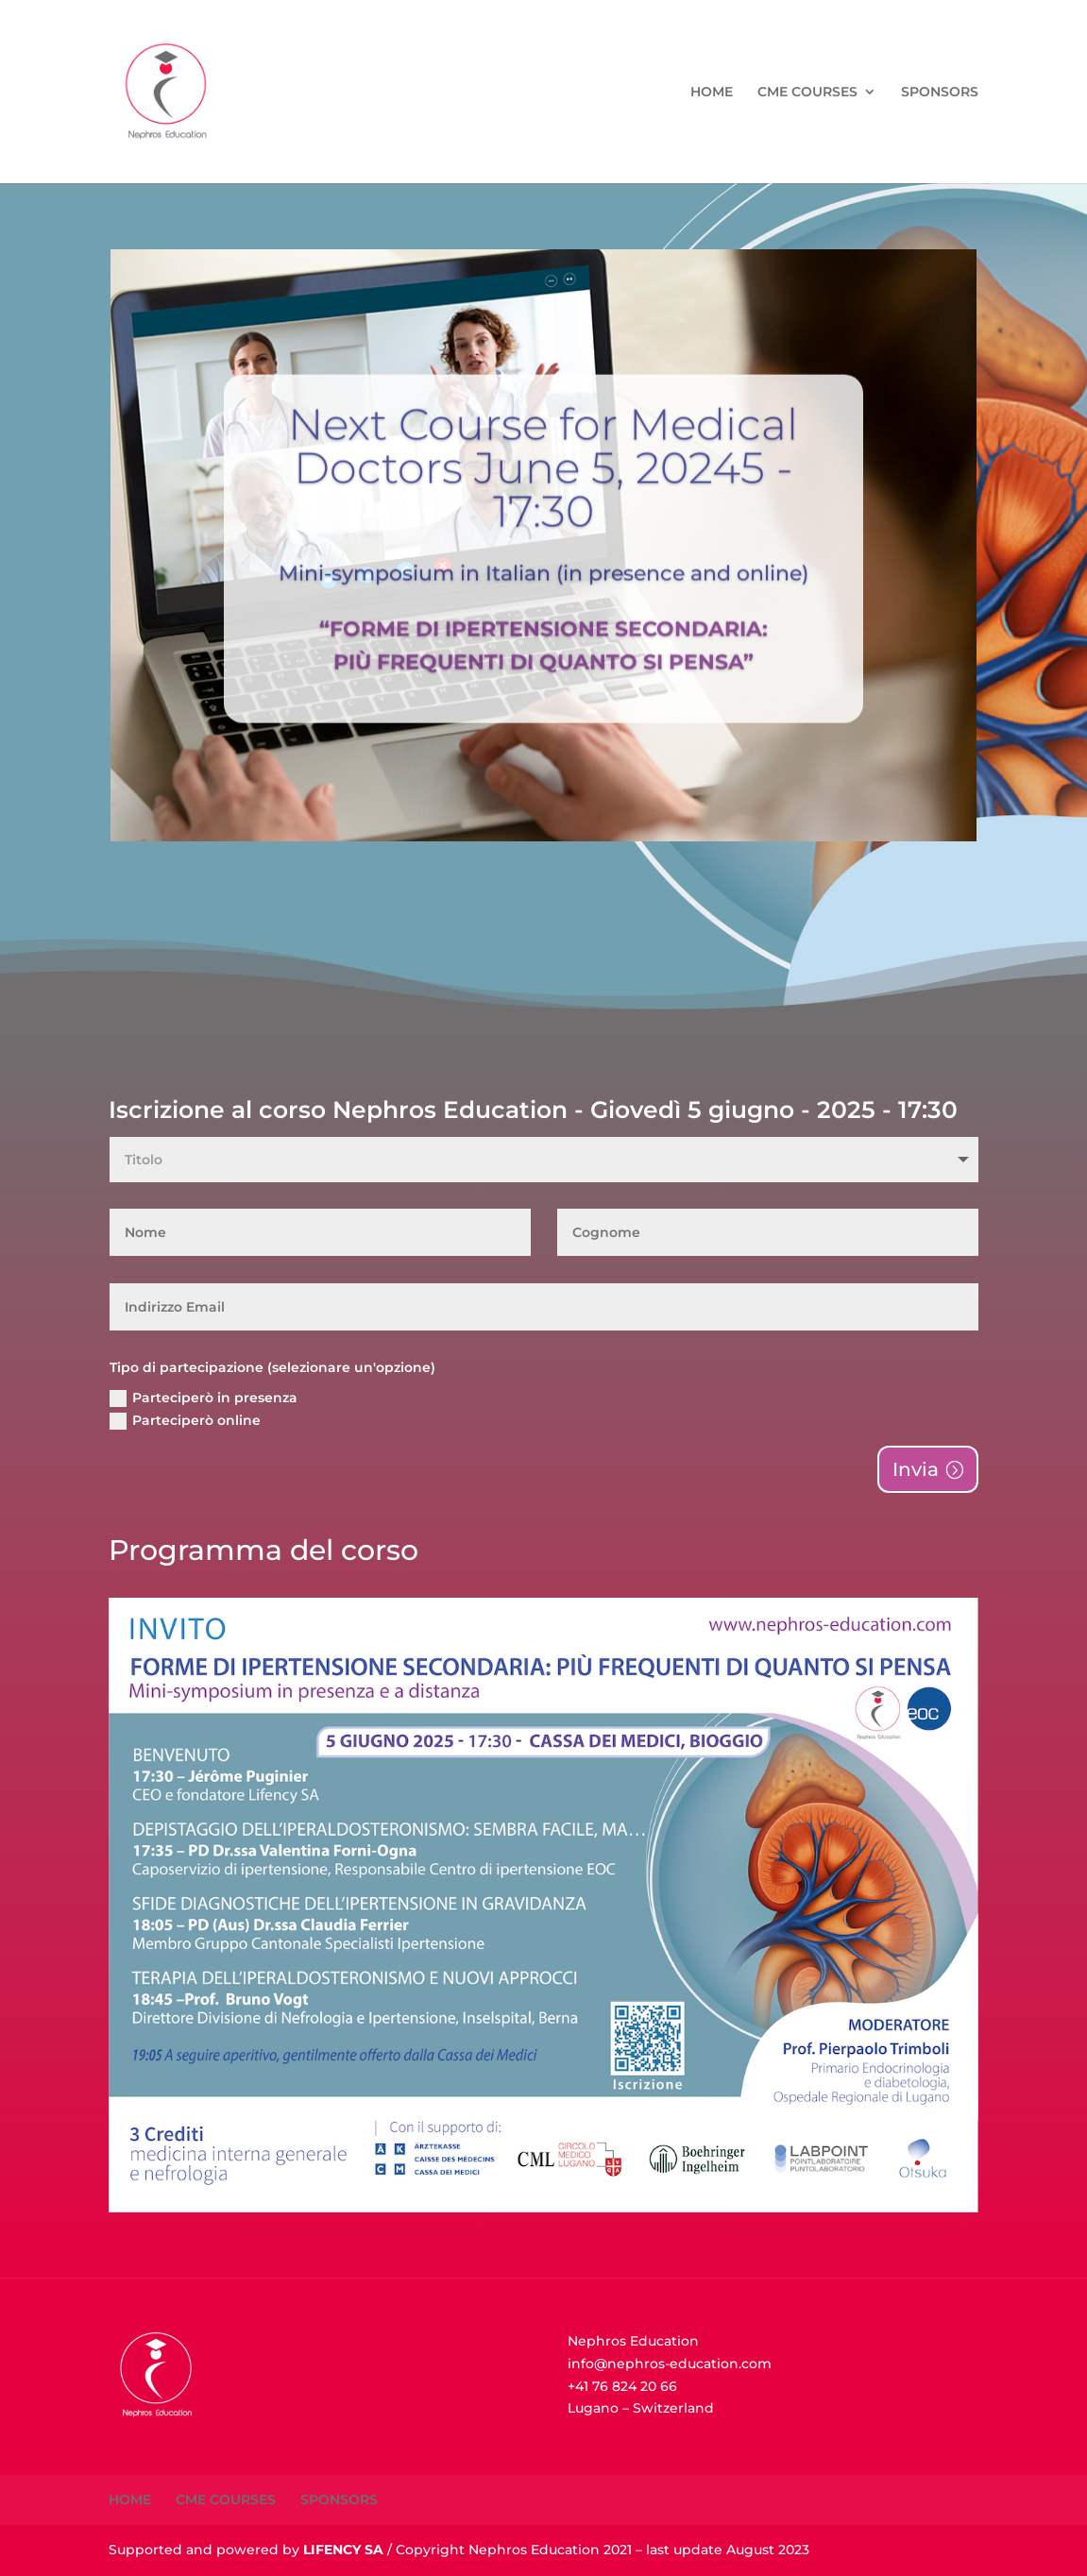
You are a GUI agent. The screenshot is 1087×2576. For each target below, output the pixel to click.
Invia (915, 1469)
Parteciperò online (185, 1421)
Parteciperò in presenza (203, 1398)
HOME (711, 92)
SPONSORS (939, 92)
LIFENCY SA (343, 2549)
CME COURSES (807, 92)
